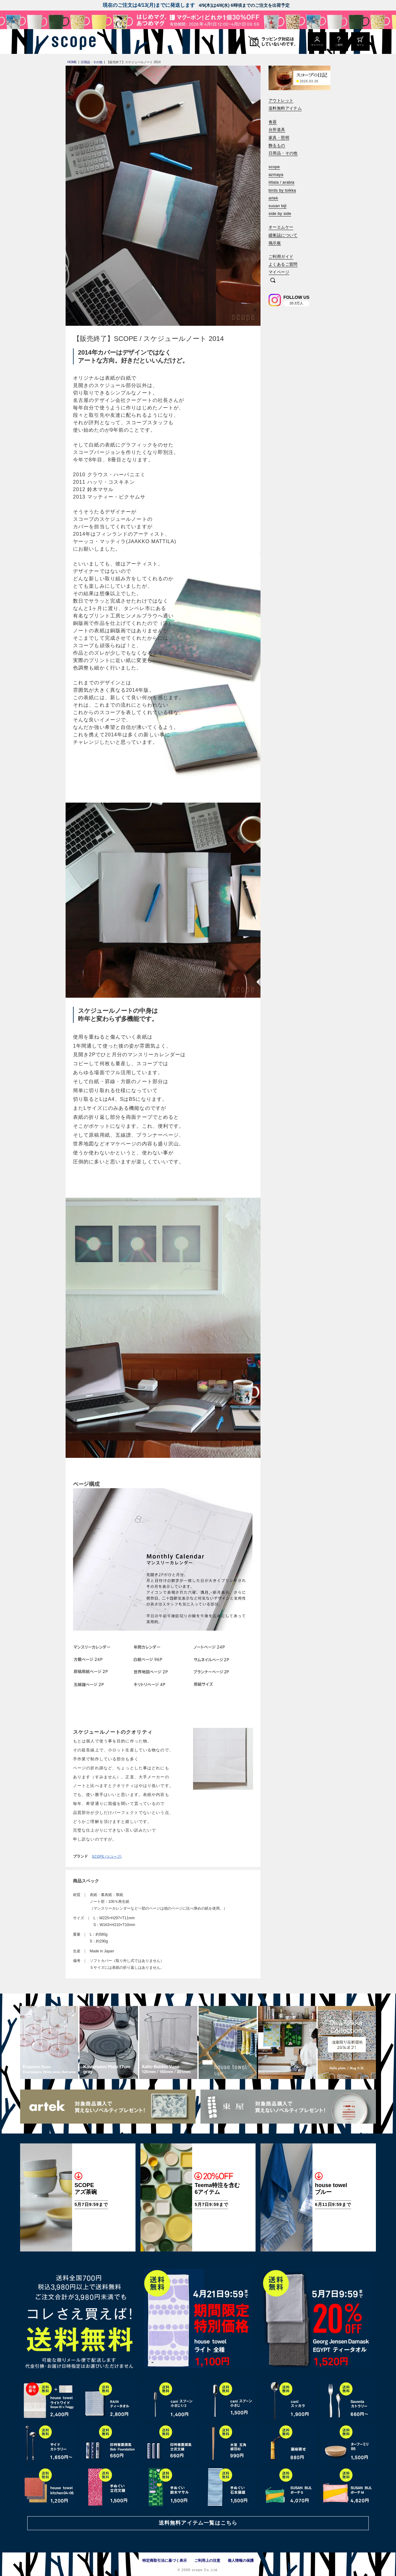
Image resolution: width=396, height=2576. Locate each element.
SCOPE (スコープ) (107, 1856)
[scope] (72, 41)
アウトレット (281, 100)
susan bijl (277, 205)
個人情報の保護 (241, 2560)
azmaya (276, 174)
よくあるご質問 (283, 264)
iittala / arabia (282, 182)
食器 (273, 122)
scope (274, 166)
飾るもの (277, 145)
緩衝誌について (283, 235)
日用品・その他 (283, 153)
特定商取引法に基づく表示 (164, 2560)
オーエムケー (281, 227)
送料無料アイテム (285, 108)
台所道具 (277, 129)
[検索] (273, 280)
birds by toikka (282, 190)
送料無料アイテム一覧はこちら (198, 2523)
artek (273, 198)
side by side (280, 213)
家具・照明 (279, 137)
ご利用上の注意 (207, 2560)
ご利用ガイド (281, 256)
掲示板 (275, 243)
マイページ (279, 272)
